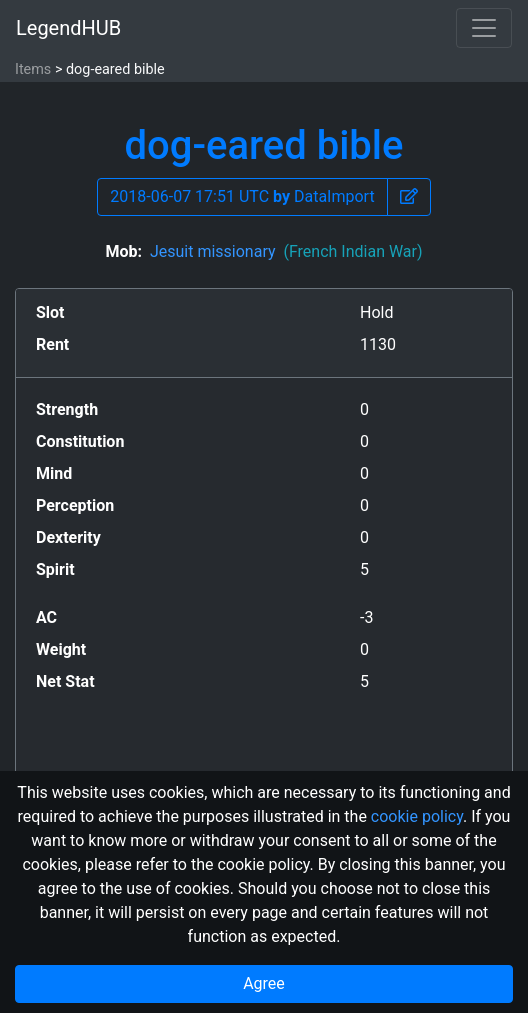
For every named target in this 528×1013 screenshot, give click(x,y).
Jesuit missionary (286, 251)
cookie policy (417, 816)
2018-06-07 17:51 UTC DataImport (242, 196)
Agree (264, 983)
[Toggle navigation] (484, 28)
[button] (409, 197)
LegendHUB (68, 28)
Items (33, 69)
